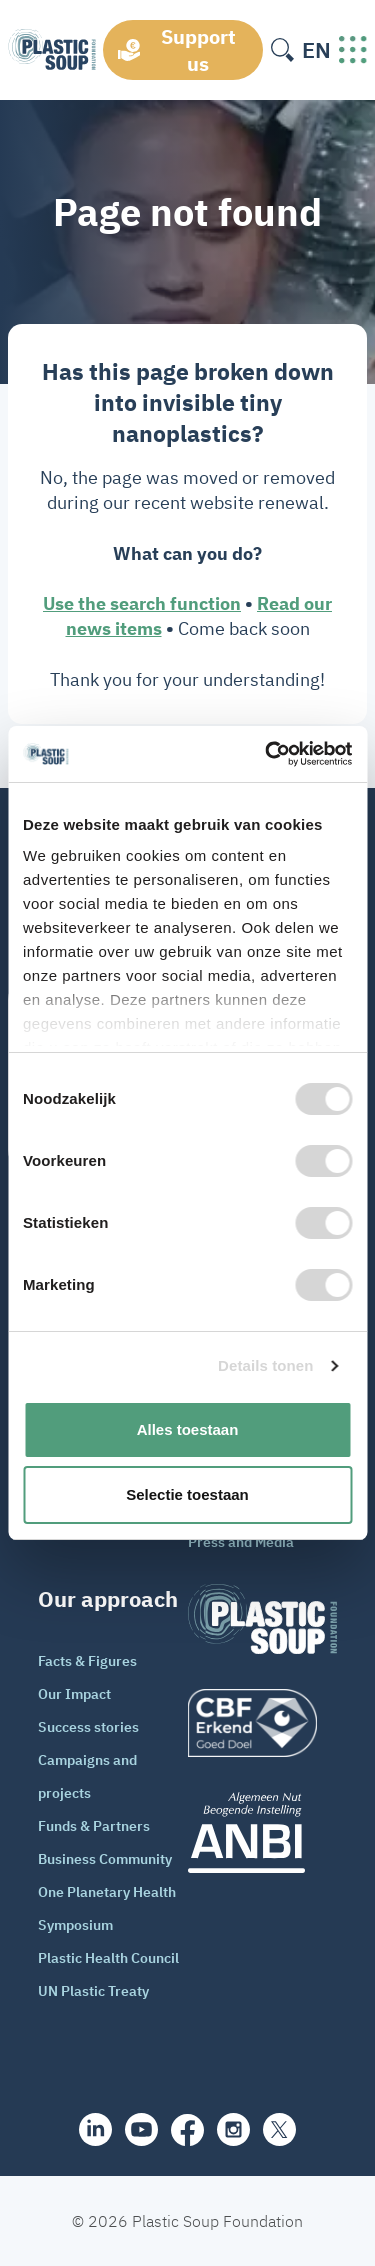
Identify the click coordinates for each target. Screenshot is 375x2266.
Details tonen (265, 1365)
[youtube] (141, 2129)
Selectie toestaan (187, 1494)
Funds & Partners (94, 1826)
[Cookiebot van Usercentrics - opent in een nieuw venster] (267, 754)
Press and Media (241, 1542)
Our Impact (74, 1694)
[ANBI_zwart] (263, 1832)
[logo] (263, 1723)
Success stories (88, 1727)
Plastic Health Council (108, 1958)
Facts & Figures (87, 1661)
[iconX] (279, 2129)
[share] (95, 2129)
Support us (198, 50)
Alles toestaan (188, 1429)
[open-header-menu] (353, 50)
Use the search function (142, 603)
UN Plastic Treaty (93, 1991)
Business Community (105, 1859)
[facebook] (187, 2130)
